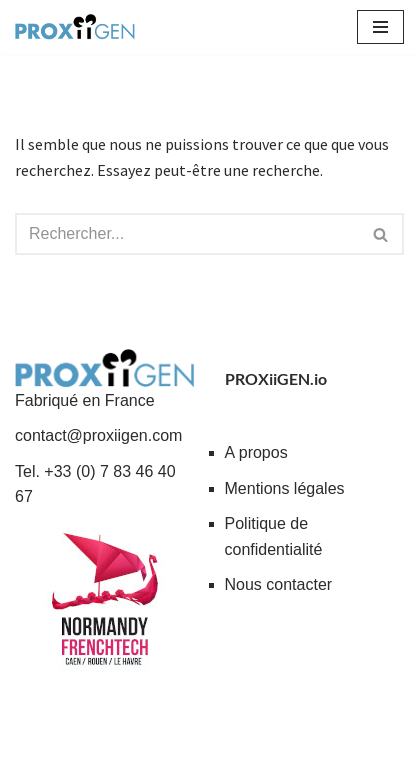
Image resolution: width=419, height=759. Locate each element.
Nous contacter (279, 584)
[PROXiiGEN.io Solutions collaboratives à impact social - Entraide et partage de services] (75, 27)
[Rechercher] (187, 234)
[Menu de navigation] (380, 27)
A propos (256, 452)
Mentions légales (285, 488)
